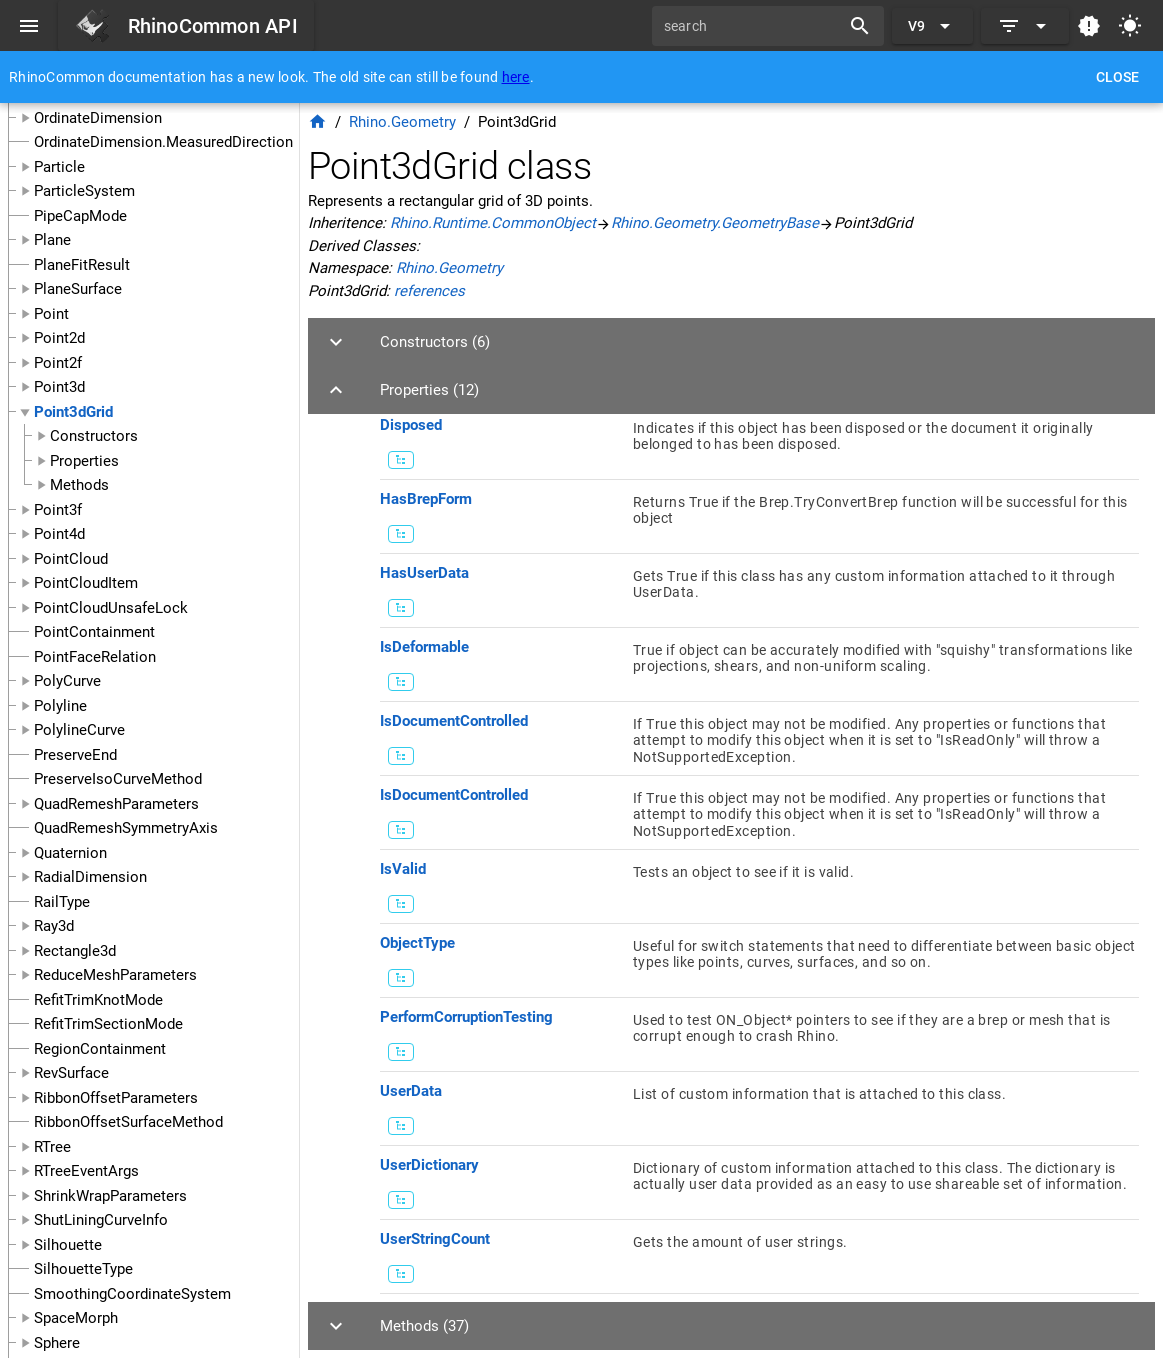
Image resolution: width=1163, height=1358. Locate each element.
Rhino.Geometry (402, 122)
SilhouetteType (83, 1269)
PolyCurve (67, 681)
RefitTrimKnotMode (98, 1000)
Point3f (58, 510)
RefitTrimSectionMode (108, 1024)
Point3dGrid (73, 412)
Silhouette (68, 1245)
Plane (52, 240)
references (429, 291)
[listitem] (759, 442)
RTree (52, 1147)
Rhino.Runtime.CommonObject (493, 223)
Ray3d (54, 926)
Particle (59, 167)
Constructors (94, 436)
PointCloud (71, 559)
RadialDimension (90, 877)
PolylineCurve (79, 730)
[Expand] (1025, 26)
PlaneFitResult (82, 265)
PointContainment (94, 632)
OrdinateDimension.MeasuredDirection (163, 142)
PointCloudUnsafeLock (111, 608)
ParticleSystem (84, 191)
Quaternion (70, 853)
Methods (79, 485)
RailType (62, 902)
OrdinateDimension (98, 118)
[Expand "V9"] (932, 26)
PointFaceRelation (95, 657)
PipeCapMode (80, 216)
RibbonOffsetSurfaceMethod (128, 1122)
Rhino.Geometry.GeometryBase (715, 223)
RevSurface (71, 1073)
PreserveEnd (75, 755)
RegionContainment (100, 1049)
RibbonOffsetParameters (116, 1098)
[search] (753, 26)
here (516, 77)
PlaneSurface (78, 289)
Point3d (59, 387)
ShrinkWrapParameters (110, 1196)
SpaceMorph (76, 1318)
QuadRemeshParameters (116, 804)
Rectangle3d (75, 951)
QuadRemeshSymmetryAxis (126, 828)
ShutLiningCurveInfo (101, 1220)
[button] (731, 342)
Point (51, 314)
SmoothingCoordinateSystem (132, 1294)
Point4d (59, 534)
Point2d (59, 338)
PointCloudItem (86, 583)
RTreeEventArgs (86, 1171)
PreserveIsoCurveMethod (118, 779)
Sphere (57, 1343)
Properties (84, 461)
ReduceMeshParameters (115, 975)
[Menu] (29, 26)
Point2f (58, 363)
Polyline (60, 706)
